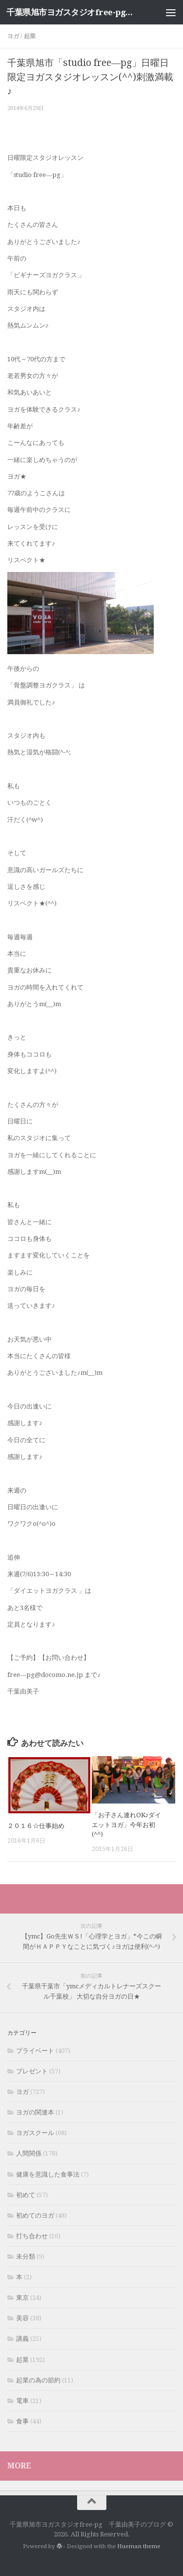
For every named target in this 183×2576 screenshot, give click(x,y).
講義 (22, 2338)
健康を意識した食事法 (48, 2174)
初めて (25, 2195)
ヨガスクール (35, 2132)
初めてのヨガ (35, 2215)
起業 (30, 36)
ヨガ (13, 36)
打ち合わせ (32, 2236)
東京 (22, 2297)
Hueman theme (138, 2546)
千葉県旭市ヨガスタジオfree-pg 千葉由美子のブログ (72, 12)
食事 (22, 2421)
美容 (22, 2318)
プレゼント (32, 2071)
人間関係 (28, 2153)
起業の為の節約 (38, 2380)
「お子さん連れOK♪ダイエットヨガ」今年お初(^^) (127, 1824)
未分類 (25, 2256)
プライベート (35, 2050)
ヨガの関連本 (35, 2112)
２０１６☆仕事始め (35, 1825)
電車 (22, 2400)
